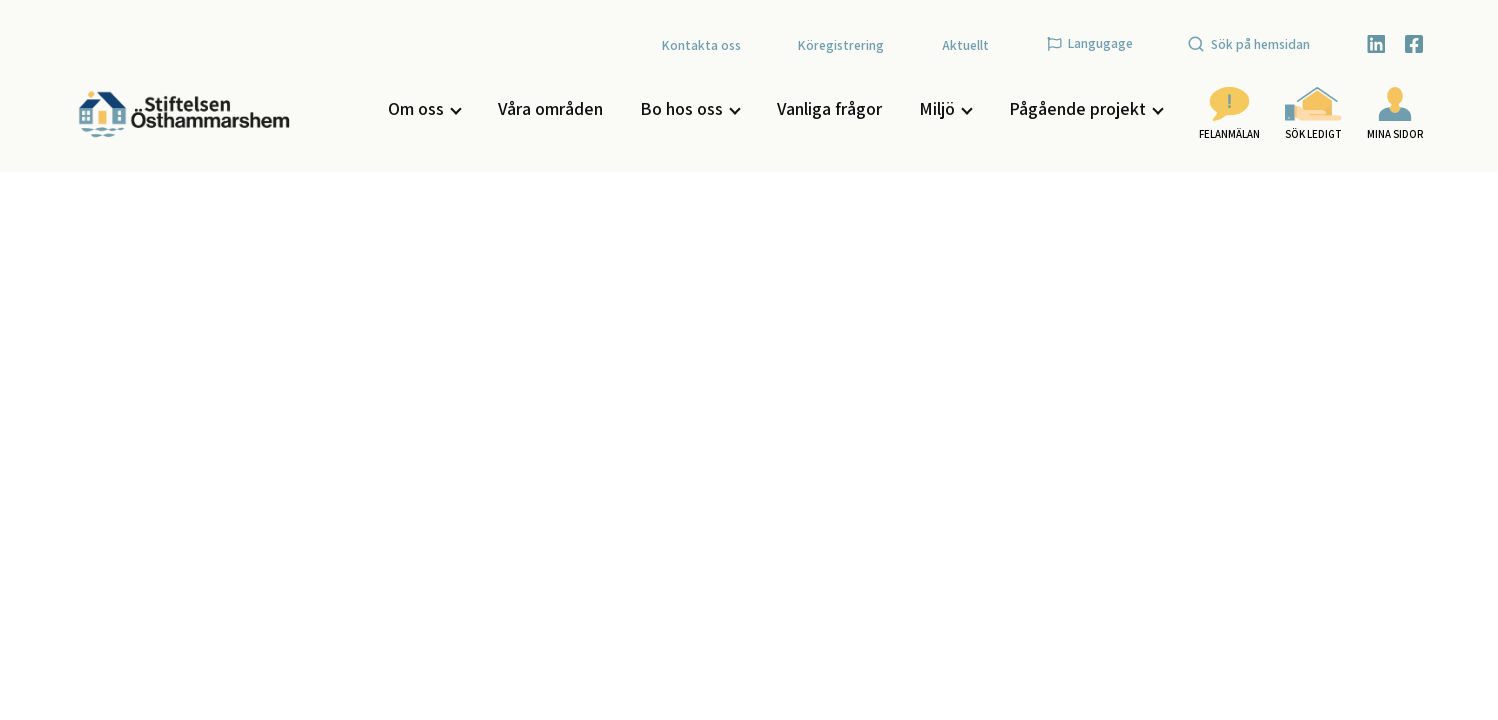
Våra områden (550, 108)
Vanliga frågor (829, 108)
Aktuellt (965, 45)
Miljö (945, 108)
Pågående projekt (1085, 108)
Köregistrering (841, 45)
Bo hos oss (689, 108)
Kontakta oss (701, 45)
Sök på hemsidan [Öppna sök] (1248, 44)
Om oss (424, 108)
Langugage (1090, 43)
